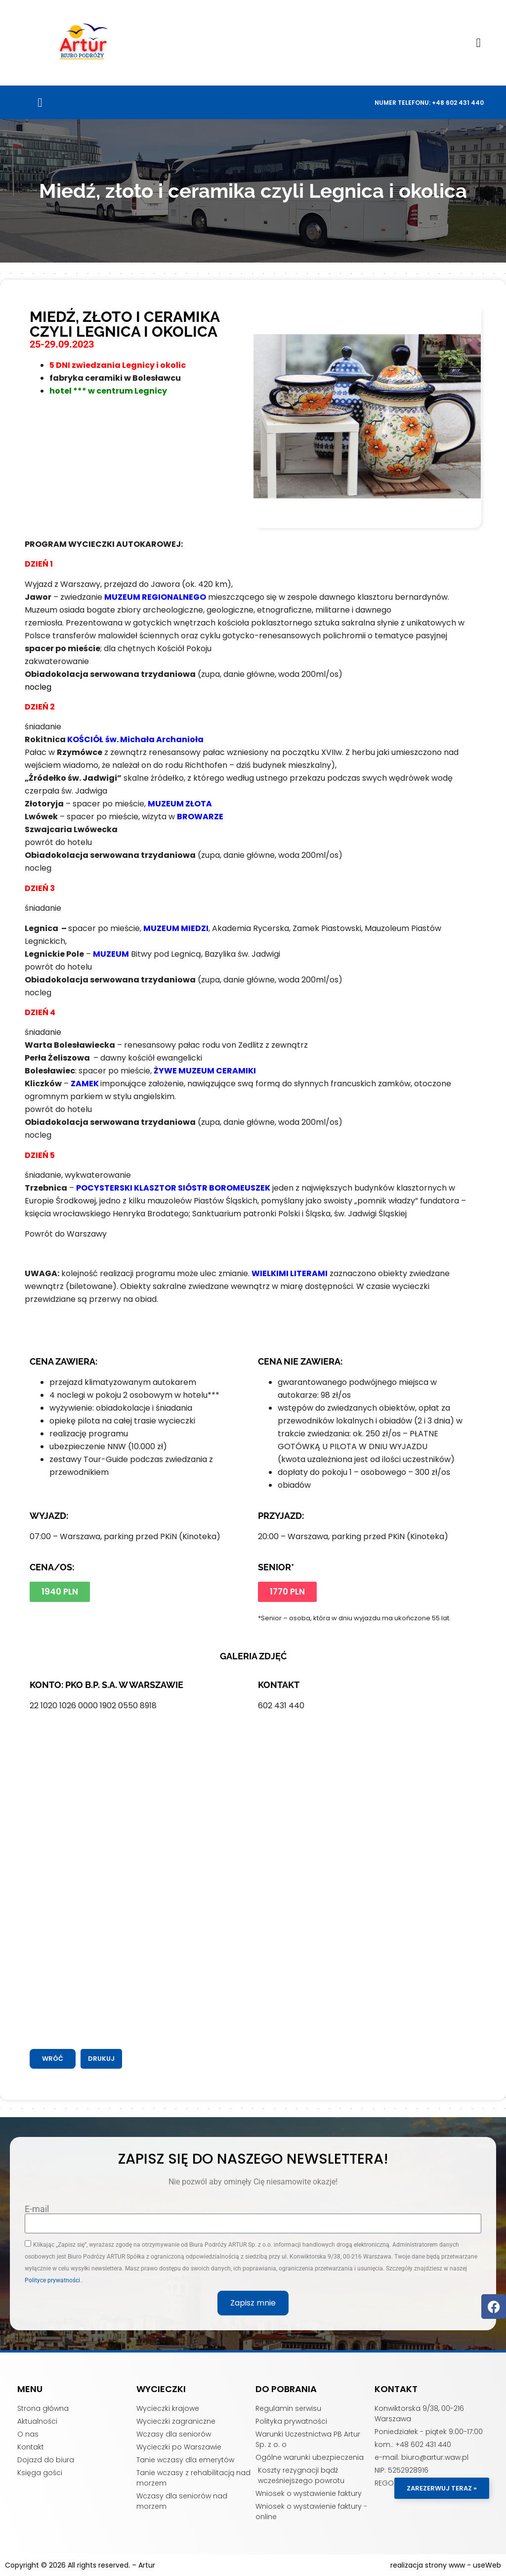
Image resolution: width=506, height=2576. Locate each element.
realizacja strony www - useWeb (445, 2565)
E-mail (37, 2209)
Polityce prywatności (52, 2280)
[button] (478, 43)
